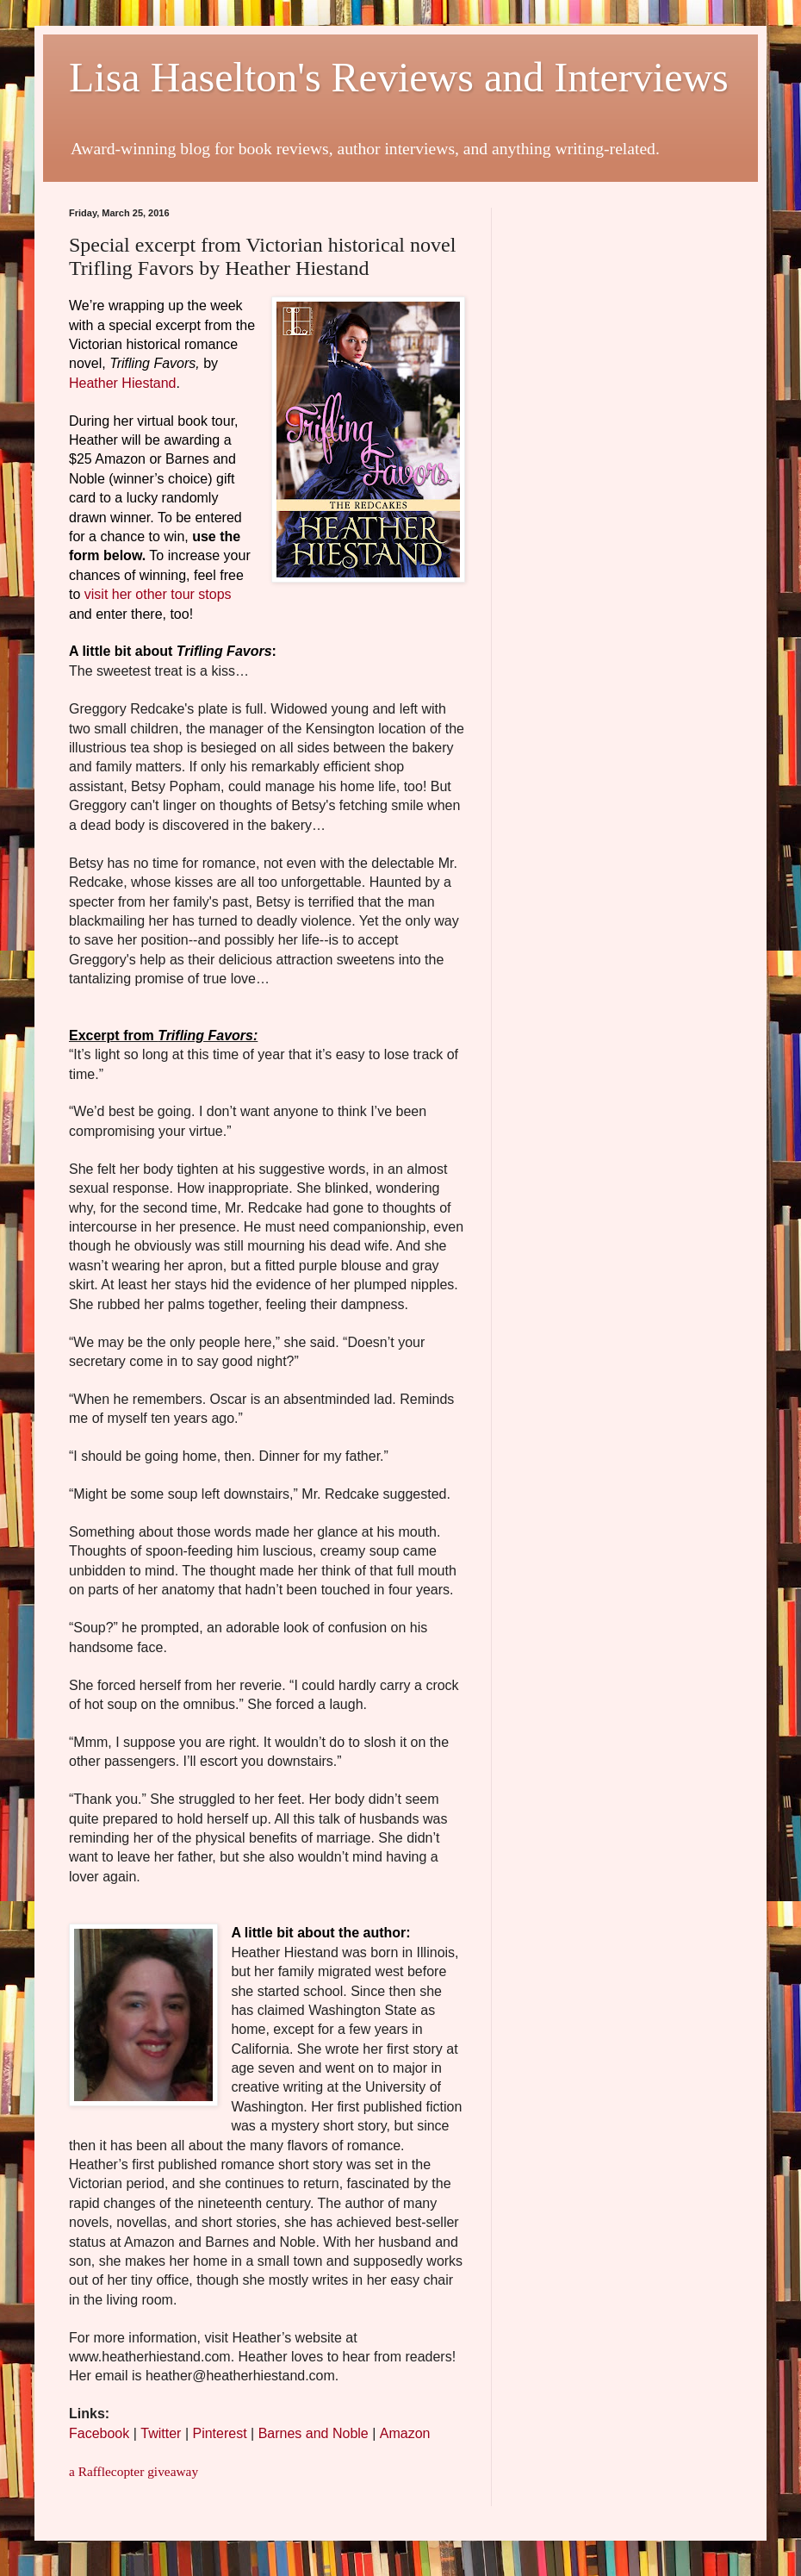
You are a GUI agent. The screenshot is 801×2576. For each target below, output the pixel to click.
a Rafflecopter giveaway (133, 2471)
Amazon (405, 2433)
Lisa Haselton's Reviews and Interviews (399, 77)
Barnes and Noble (313, 2433)
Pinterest (219, 2433)
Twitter (160, 2433)
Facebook (99, 2433)
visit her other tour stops (158, 594)
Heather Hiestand (123, 383)
